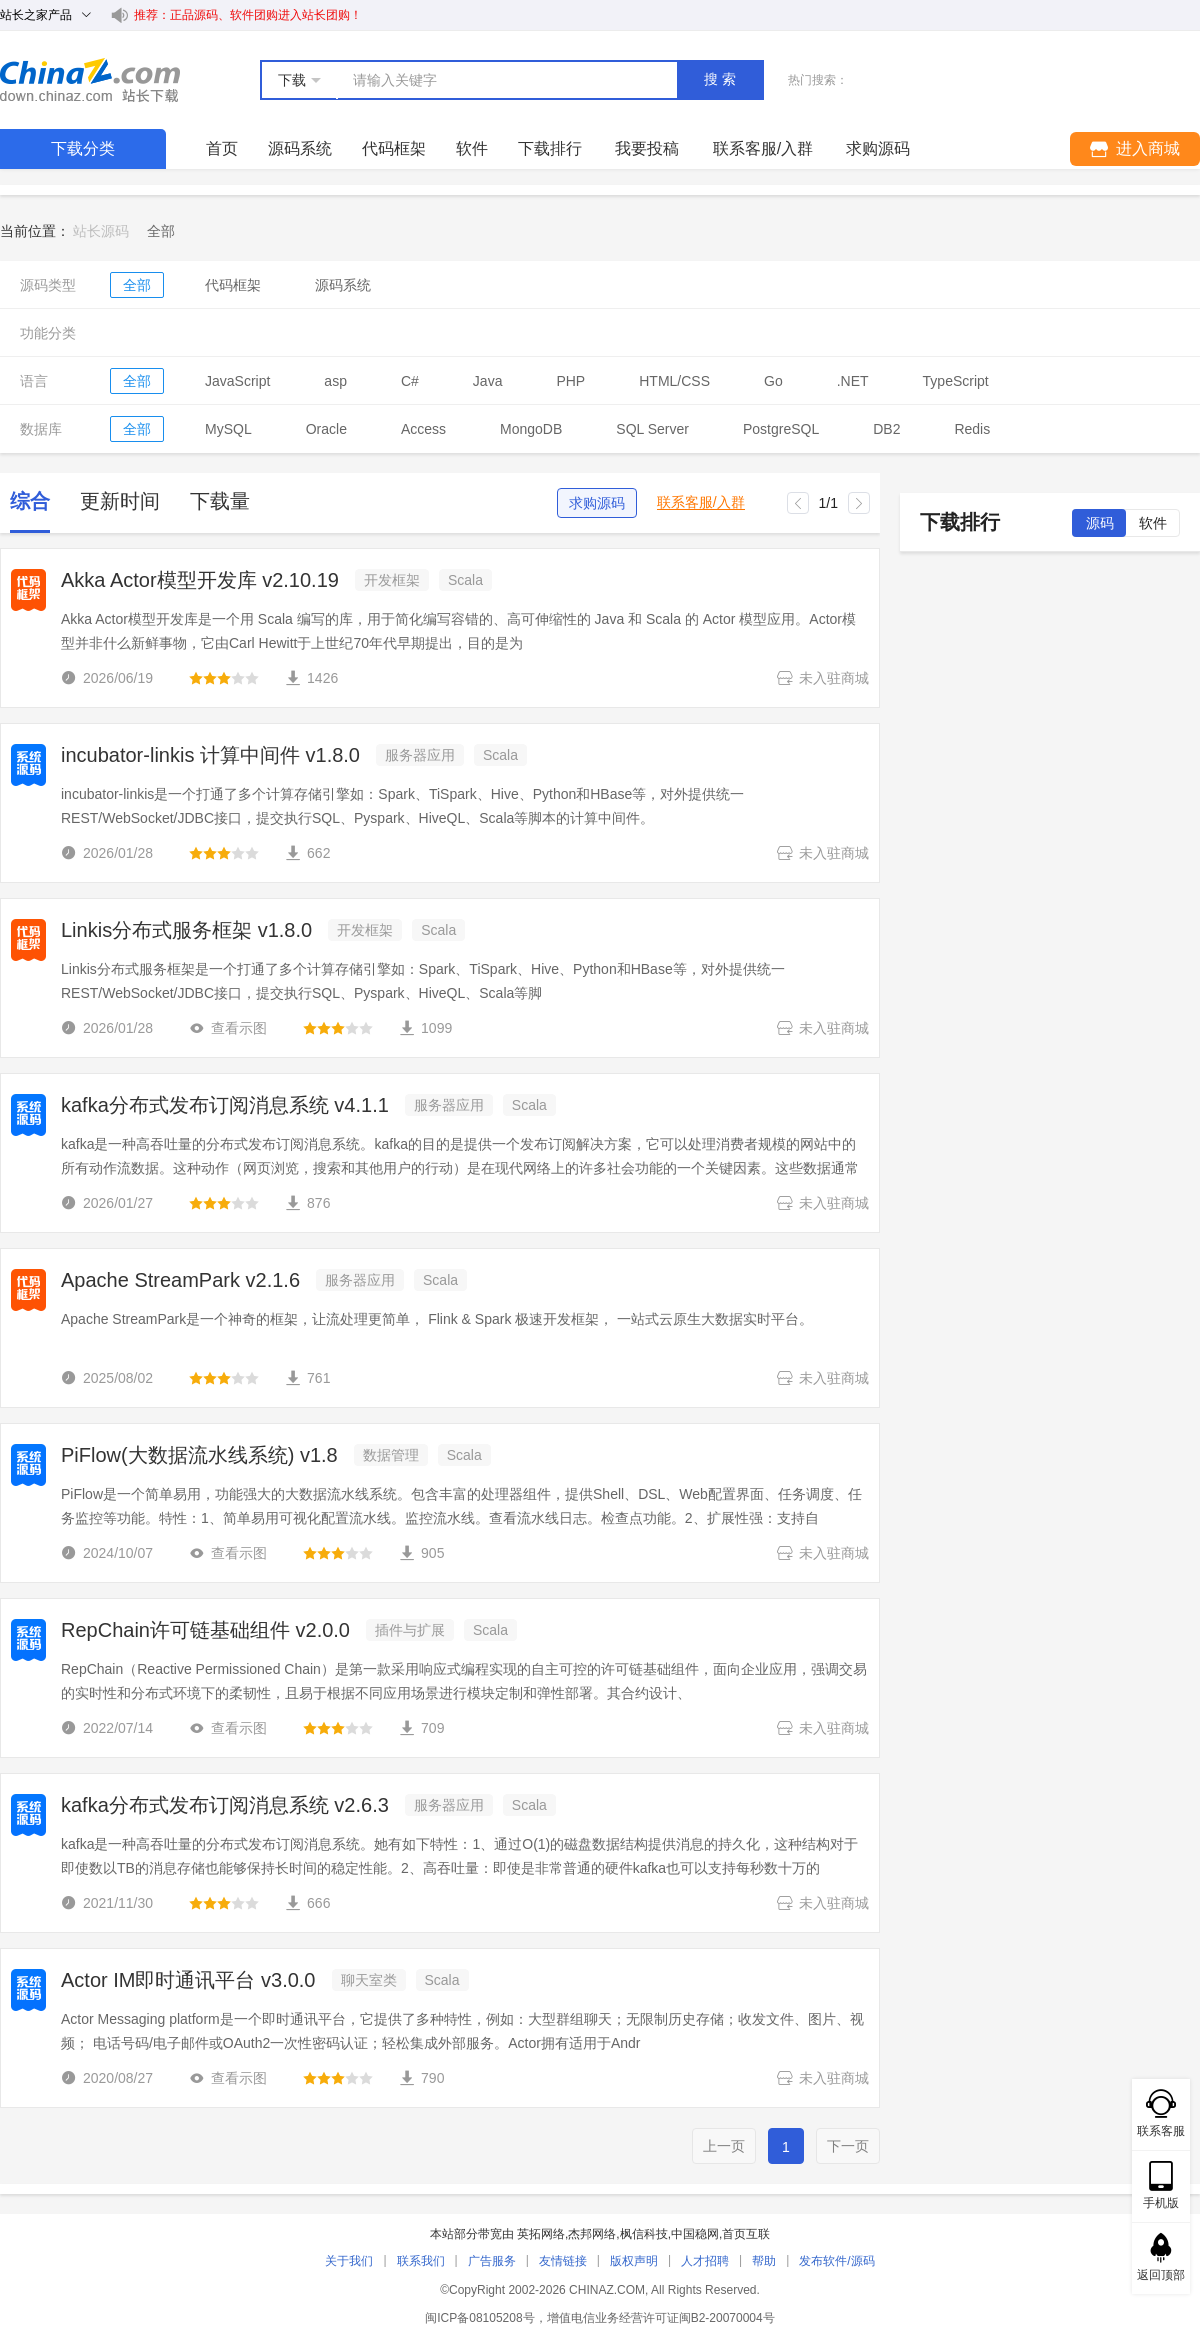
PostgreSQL (781, 429)
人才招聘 (705, 2261)
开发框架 (392, 580)
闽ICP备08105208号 (479, 2318)
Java (488, 381)
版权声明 (634, 2261)
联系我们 (421, 2261)
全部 (137, 285)
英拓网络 (541, 2234)
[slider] (224, 678)
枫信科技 (644, 2234)
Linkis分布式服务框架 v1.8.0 (186, 930)
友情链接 (563, 2261)
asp (335, 381)
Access (423, 429)
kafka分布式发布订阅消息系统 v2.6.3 (225, 1805)
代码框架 (394, 148)
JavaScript (237, 381)
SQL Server (652, 429)
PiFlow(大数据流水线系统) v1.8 (199, 1455)
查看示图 (228, 1028)
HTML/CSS (674, 381)
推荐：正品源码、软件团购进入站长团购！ (248, 15)
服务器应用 (420, 755)
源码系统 (300, 148)
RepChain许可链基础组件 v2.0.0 (205, 1630)
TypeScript (956, 381)
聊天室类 (369, 1980)
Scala (465, 580)
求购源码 (597, 503)
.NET (853, 381)
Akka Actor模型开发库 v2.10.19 (200, 580)
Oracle (326, 429)
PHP (570, 381)
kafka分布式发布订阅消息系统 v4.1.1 (225, 1105)
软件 (472, 148)
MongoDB (531, 429)
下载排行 (550, 148)
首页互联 (746, 2234)
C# (410, 381)
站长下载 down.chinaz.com (90, 80)
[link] (161, 231)
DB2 (886, 429)
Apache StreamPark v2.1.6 (180, 1280)
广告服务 (492, 2261)
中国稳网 (695, 2234)
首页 (222, 148)
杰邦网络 (592, 2234)
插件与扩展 (410, 1630)
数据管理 (391, 1455)
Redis (972, 429)
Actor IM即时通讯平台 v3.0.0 (188, 1980)
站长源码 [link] (101, 231)
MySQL (228, 429)
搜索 (722, 79)
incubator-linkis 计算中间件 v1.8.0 (210, 755)
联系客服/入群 (701, 502)
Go (773, 381)
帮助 (764, 2261)
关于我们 (349, 2261)
